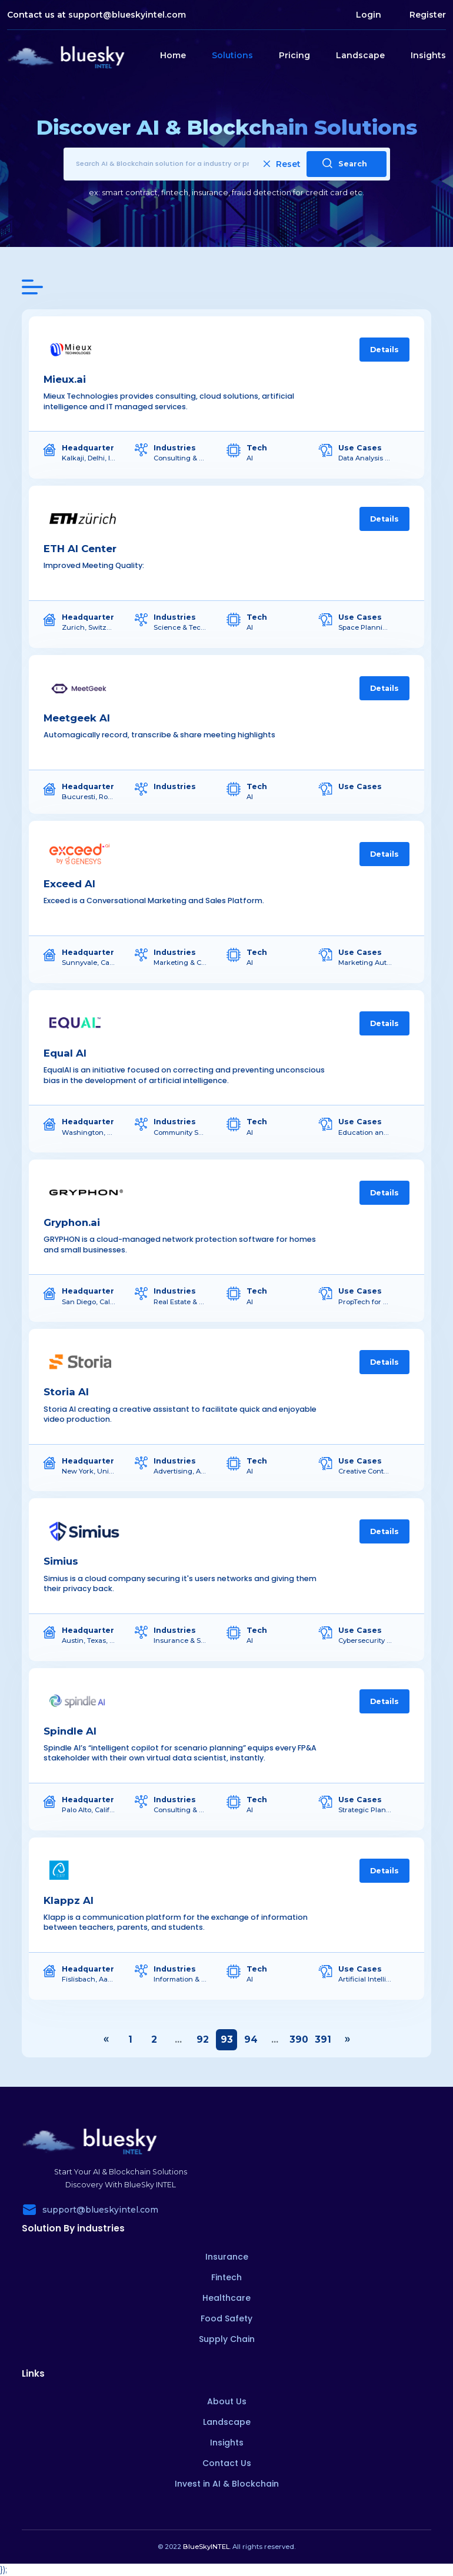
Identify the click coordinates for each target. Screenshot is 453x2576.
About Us (227, 2401)
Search (344, 163)
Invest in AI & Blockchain (227, 2484)
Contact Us (226, 2463)
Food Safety (226, 2318)
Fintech (226, 2277)
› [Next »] (347, 2039)
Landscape (360, 55)
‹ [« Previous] (105, 2039)
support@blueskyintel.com (127, 14)
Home (173, 55)
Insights (428, 55)
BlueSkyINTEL (206, 2546)
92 (202, 2039)
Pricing (294, 55)
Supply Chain (227, 2339)
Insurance (226, 2257)
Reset (282, 164)
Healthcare (226, 2298)
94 (251, 2039)
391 (323, 2039)
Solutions (232, 55)
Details (384, 349)
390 (298, 2039)
